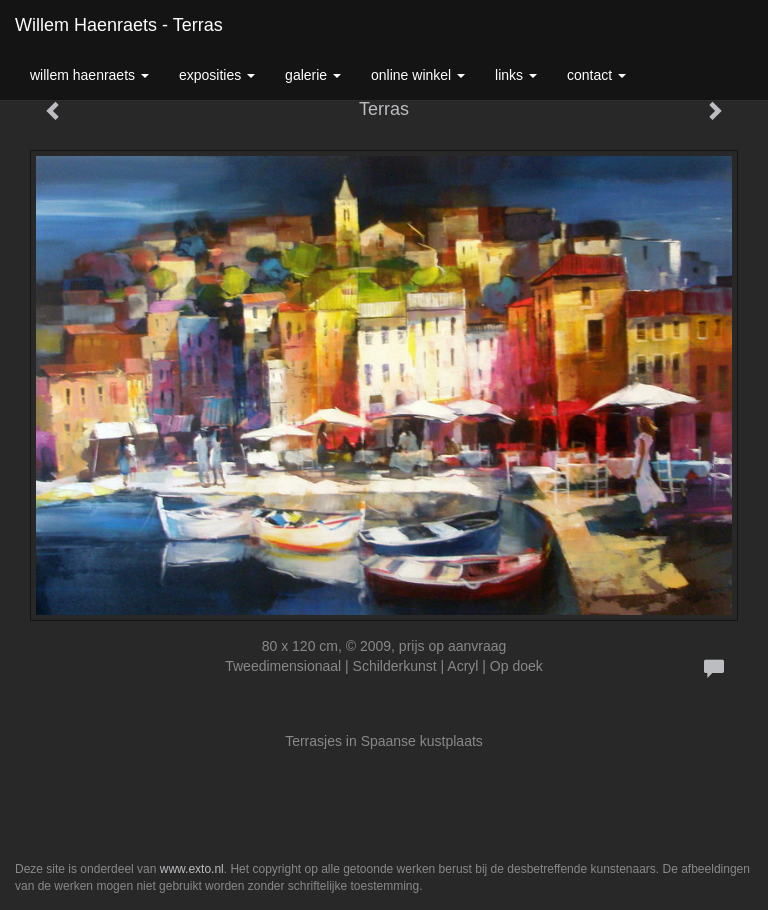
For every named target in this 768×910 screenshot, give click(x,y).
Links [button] (516, 75)
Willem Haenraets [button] (89, 75)
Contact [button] (596, 75)
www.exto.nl (192, 869)
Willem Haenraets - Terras (119, 25)
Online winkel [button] (418, 75)
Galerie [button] (313, 75)
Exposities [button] (217, 75)
